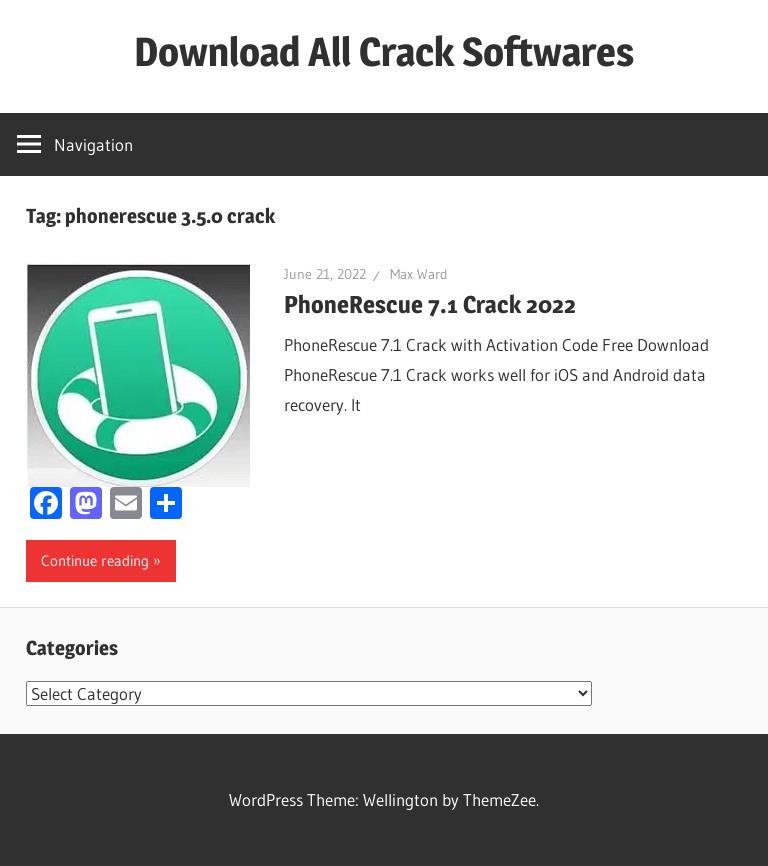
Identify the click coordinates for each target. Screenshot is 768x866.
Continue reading (95, 560)
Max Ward (419, 274)
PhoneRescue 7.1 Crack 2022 (430, 304)
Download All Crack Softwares (384, 51)
